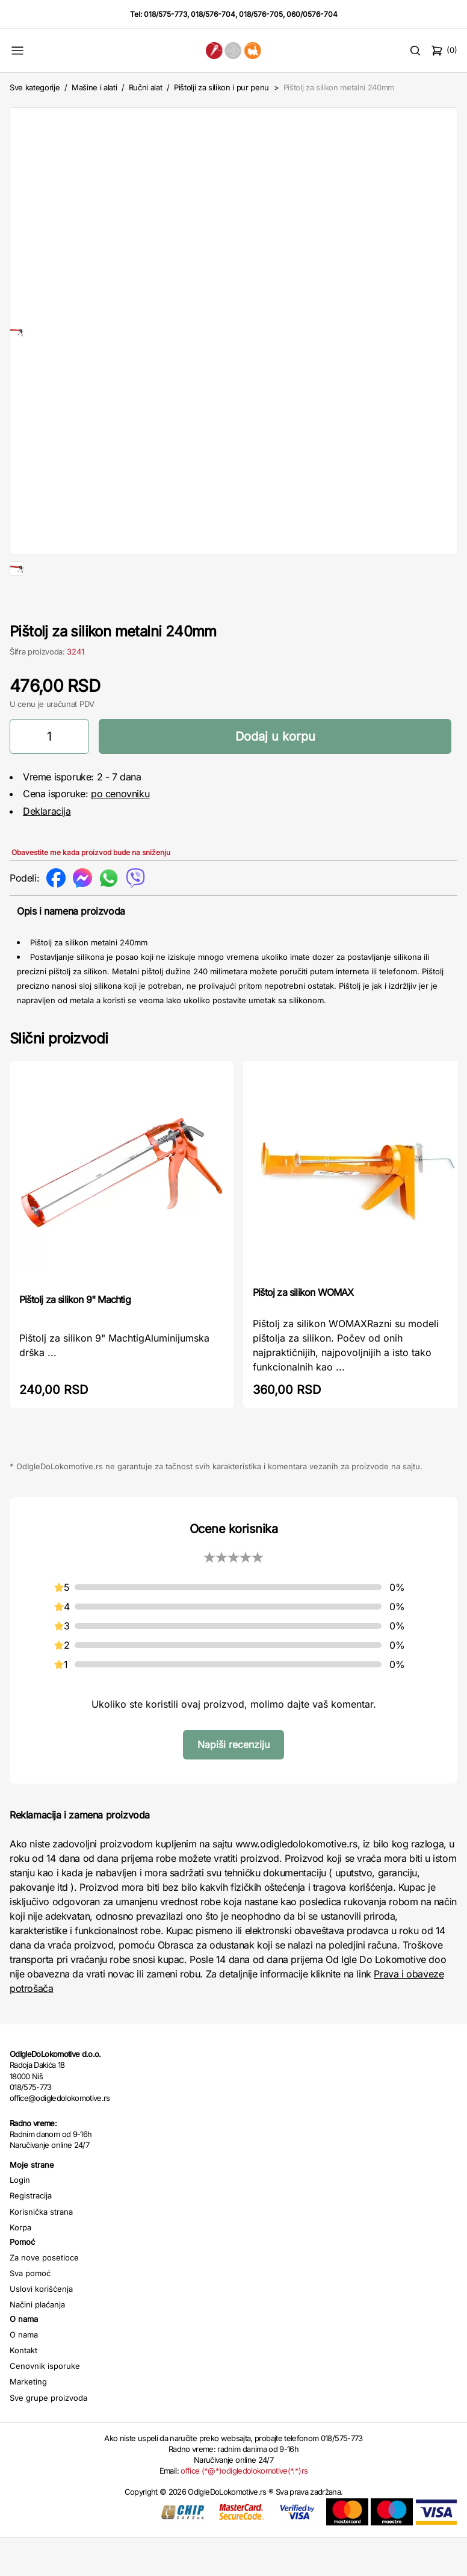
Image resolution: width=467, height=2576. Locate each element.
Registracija (31, 2234)
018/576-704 (213, 14)
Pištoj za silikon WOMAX (303, 1331)
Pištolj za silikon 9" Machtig (75, 1338)
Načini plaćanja (37, 2343)
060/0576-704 (312, 14)
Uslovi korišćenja (41, 2327)
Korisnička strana (41, 2250)
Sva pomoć (30, 2311)
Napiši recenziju (233, 1783)
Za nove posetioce (44, 2296)
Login (20, 2218)
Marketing (28, 2420)
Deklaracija (47, 850)
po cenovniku (120, 832)
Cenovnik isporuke (45, 2404)
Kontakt (23, 2389)
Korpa (20, 2266)
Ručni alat (145, 87)
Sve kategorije (35, 87)
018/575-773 (165, 14)
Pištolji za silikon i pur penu (221, 87)
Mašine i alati (94, 87)
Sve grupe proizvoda (48, 2436)
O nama (24, 2373)
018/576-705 (261, 14)
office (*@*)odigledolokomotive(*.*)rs (244, 2509)
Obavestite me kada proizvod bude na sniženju (90, 890)
